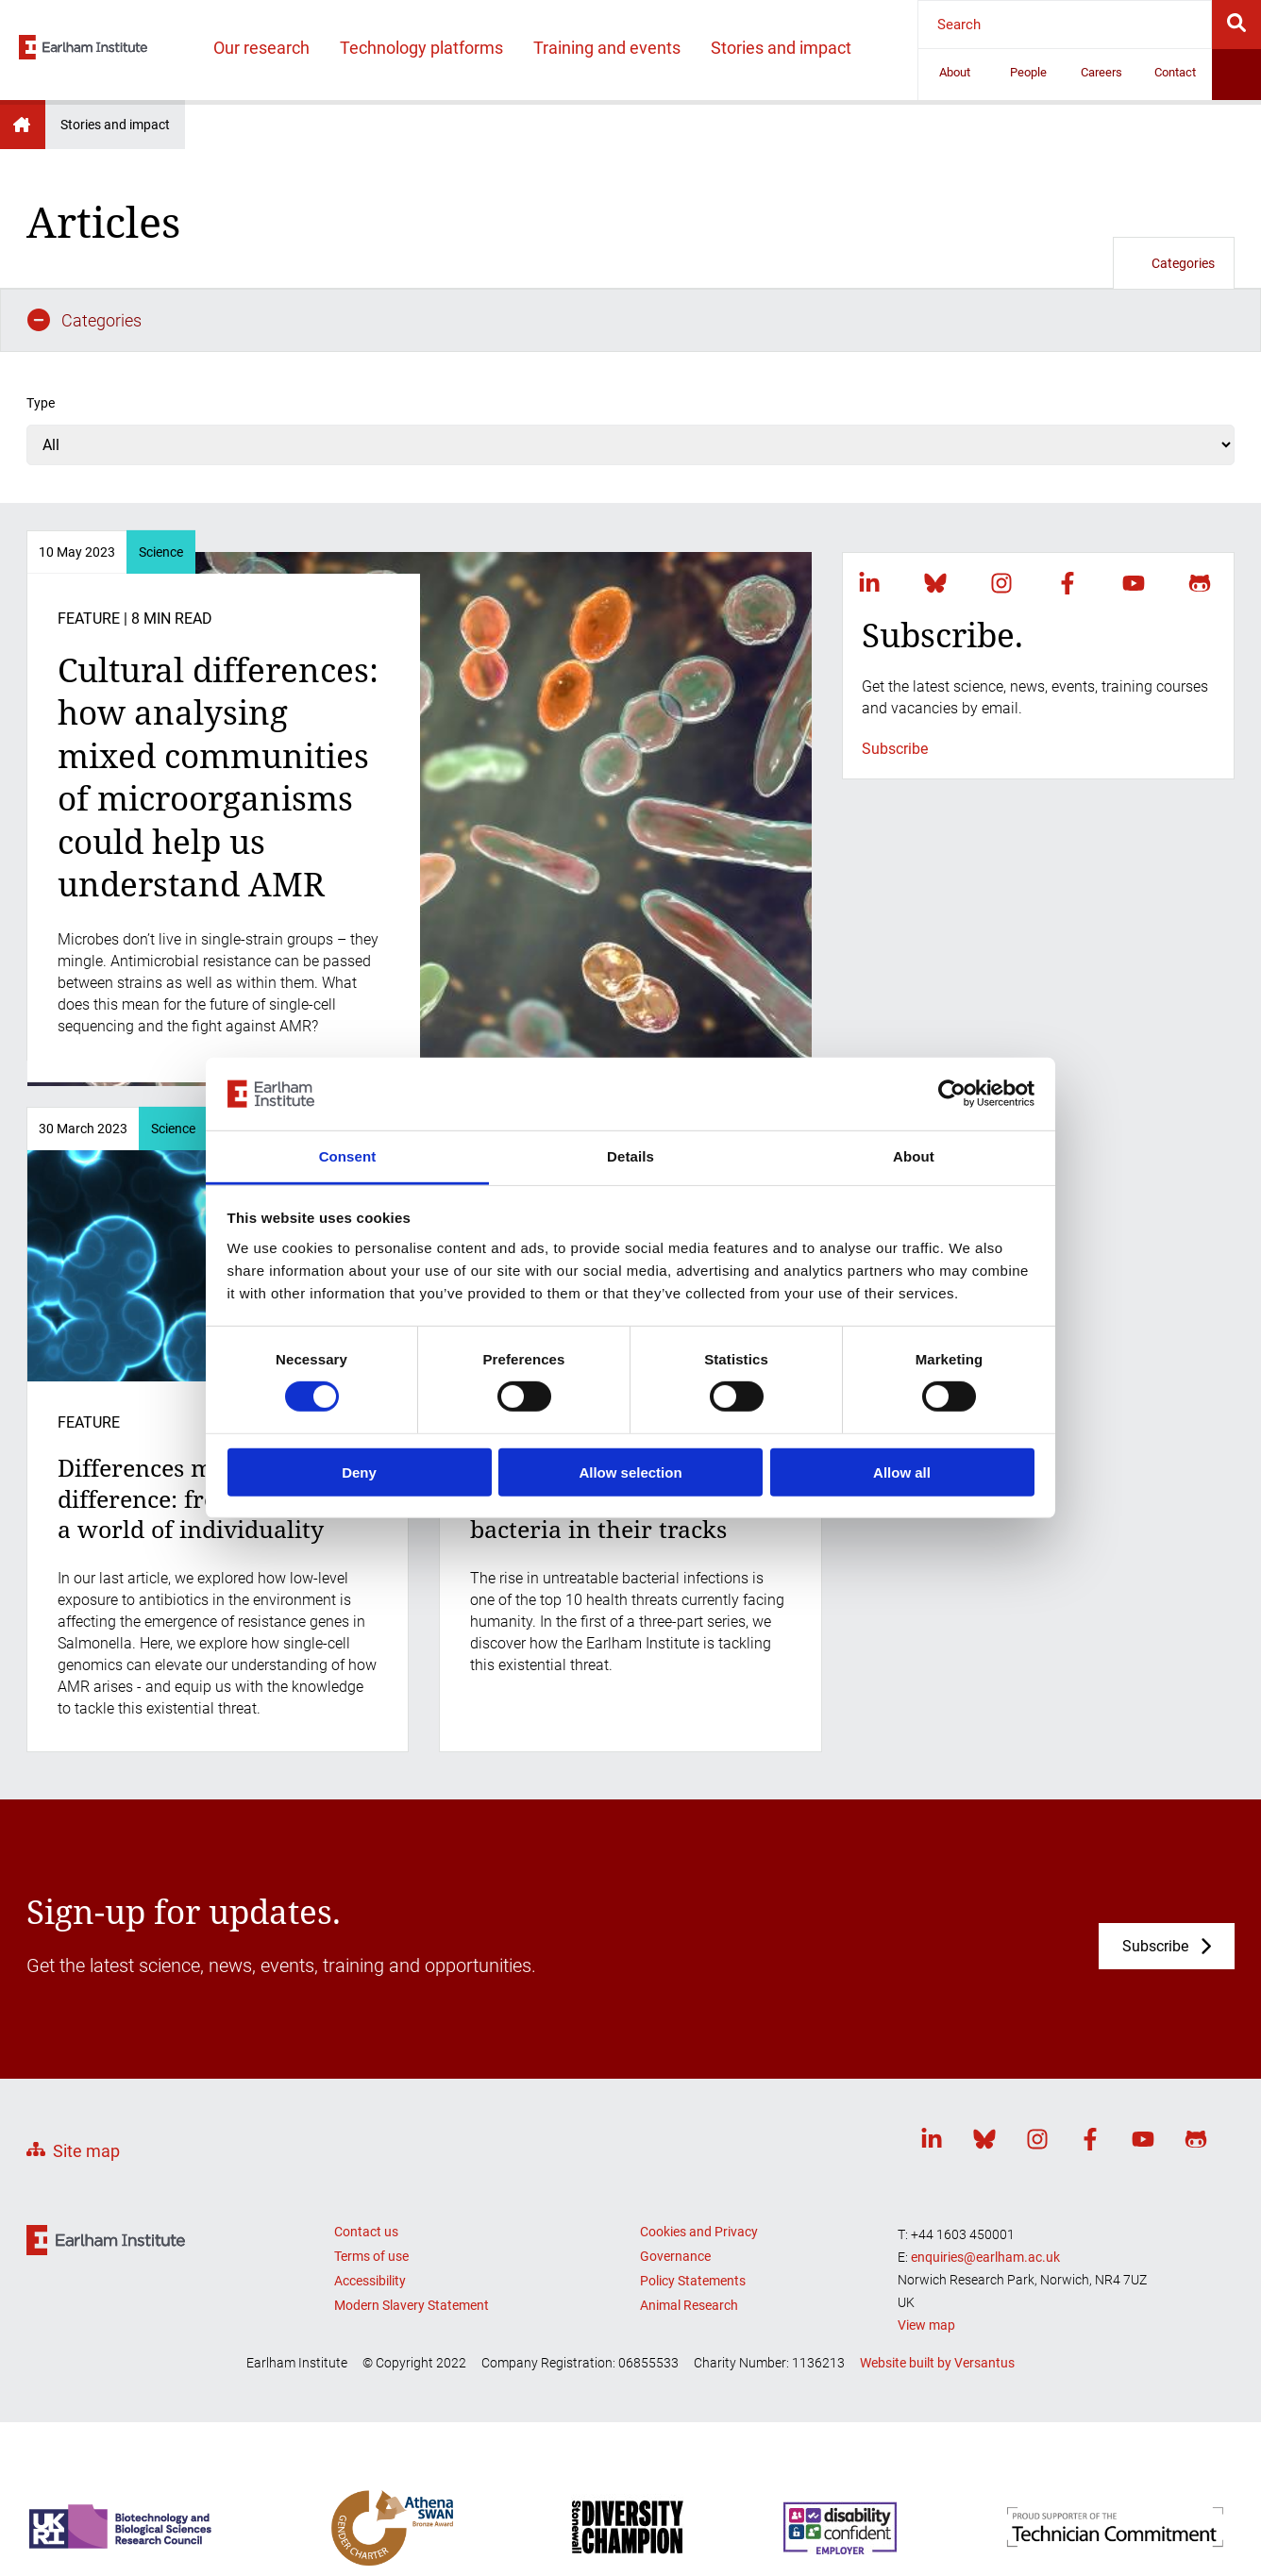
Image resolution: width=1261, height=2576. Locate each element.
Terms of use (371, 2192)
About (954, 72)
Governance (675, 2192)
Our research (261, 48)
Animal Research (689, 2241)
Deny (359, 1472)
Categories (1174, 263)
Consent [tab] (348, 1156)
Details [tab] (630, 1156)
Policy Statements (693, 2216)
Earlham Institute (22, 124)
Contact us (366, 2167)
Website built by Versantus (937, 2299)
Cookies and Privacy (699, 2167)
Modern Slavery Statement (411, 2241)
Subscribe (895, 685)
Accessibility (370, 2216)
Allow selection (630, 1472)
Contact (1175, 72)
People (1028, 72)
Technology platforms (421, 48)
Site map (86, 2088)
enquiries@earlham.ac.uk (985, 2192)
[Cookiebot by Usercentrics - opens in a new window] (951, 1093)
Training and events (607, 48)
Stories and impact (781, 48)
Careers (1101, 72)
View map (926, 2260)
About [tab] (913, 1156)
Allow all (902, 1472)
